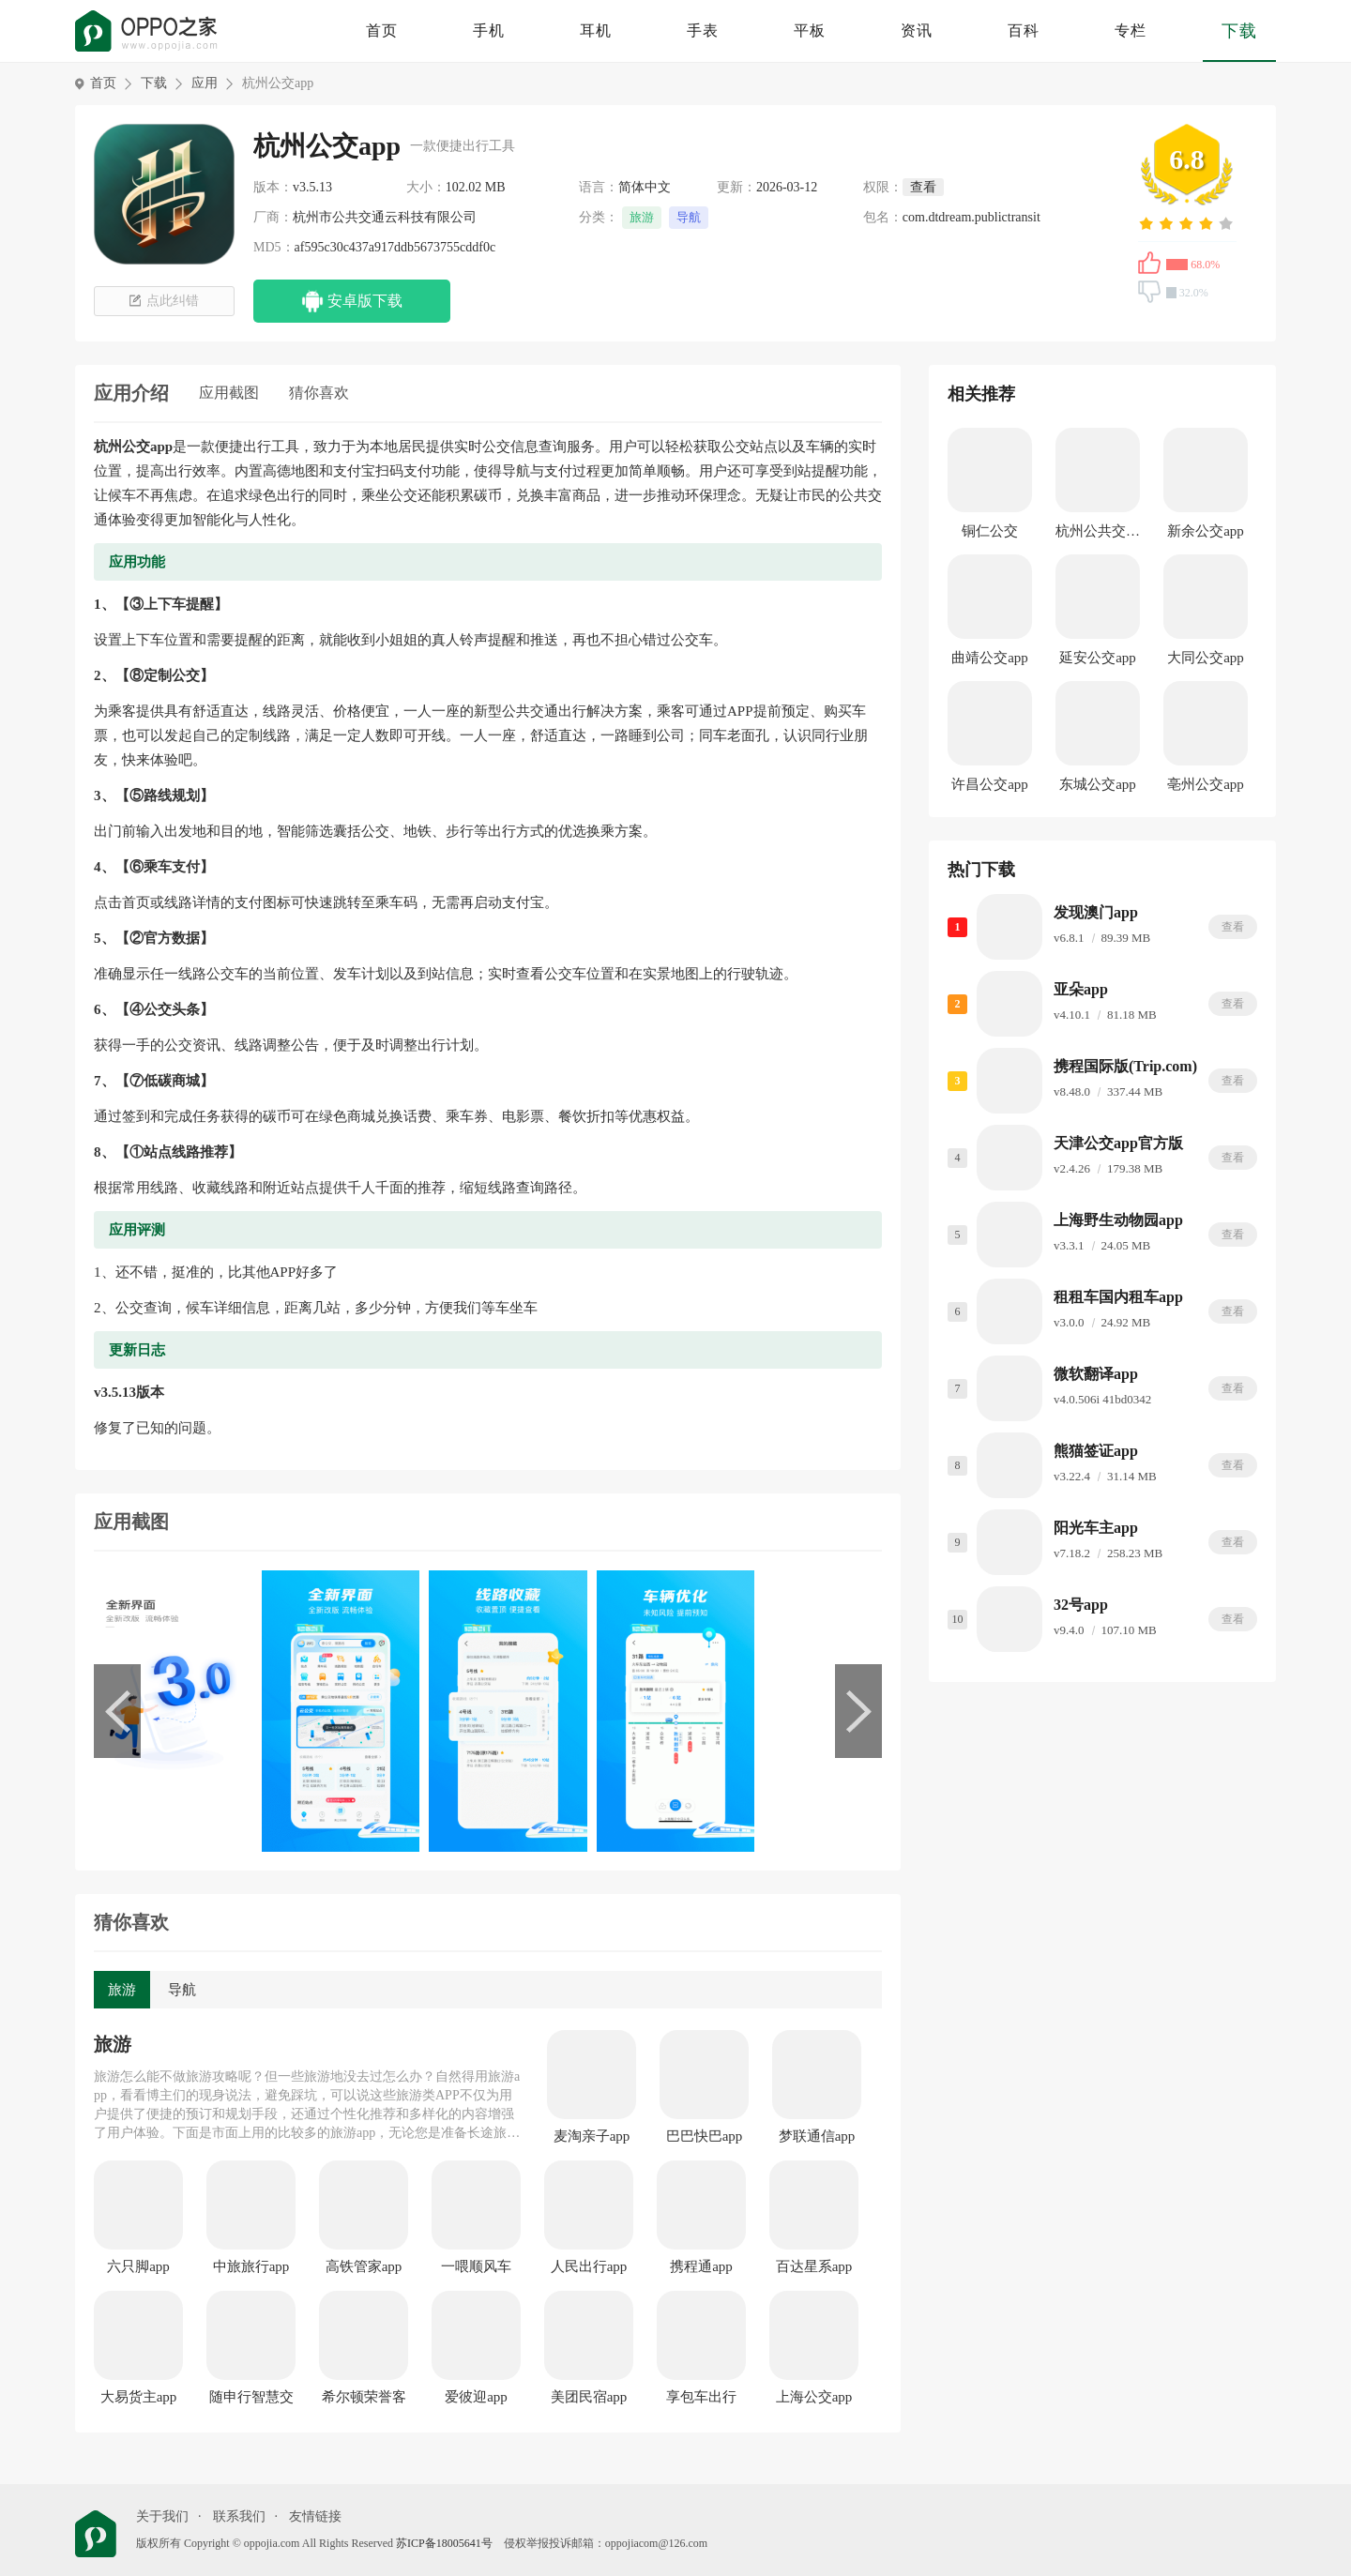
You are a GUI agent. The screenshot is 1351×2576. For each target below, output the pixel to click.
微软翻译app (1096, 1374)
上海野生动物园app (1118, 1220)
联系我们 (239, 2516)
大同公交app (1205, 657)
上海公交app (814, 2396)
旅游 (642, 217)
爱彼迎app (476, 2396)
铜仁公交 (990, 530)
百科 (1024, 30)
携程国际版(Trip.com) (1125, 1066)
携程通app (701, 2266)
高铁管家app (364, 2266)
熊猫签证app (1096, 1451)
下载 (1239, 31)
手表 (703, 30)
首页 (382, 30)
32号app (1081, 1605)
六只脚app (138, 2266)
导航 (688, 217)
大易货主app (138, 2396)
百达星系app (814, 2266)
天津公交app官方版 (1118, 1143)
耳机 (596, 30)
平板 (810, 30)
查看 (1233, 926)
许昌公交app (989, 784)
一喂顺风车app (476, 2267)
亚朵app (1081, 989)
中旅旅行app (251, 2266)
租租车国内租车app (1118, 1297)
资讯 (917, 30)
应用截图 (229, 393)
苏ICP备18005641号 (444, 2543)
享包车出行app (701, 2397)
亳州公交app (1205, 784)
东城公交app (1097, 784)
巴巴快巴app (704, 2136)
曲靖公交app (989, 657)
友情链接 (315, 2516)
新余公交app (1205, 530)
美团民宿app (589, 2396)
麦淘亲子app (592, 2136)
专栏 (1130, 30)
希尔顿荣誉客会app (364, 2397)
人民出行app (589, 2266)
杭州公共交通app (1097, 534)
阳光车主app (1096, 1528)
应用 (204, 83)
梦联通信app (817, 2136)
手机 (489, 30)
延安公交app (1097, 657)
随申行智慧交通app (251, 2397)
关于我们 (162, 2516)
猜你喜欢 (319, 393)
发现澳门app (1096, 912)
